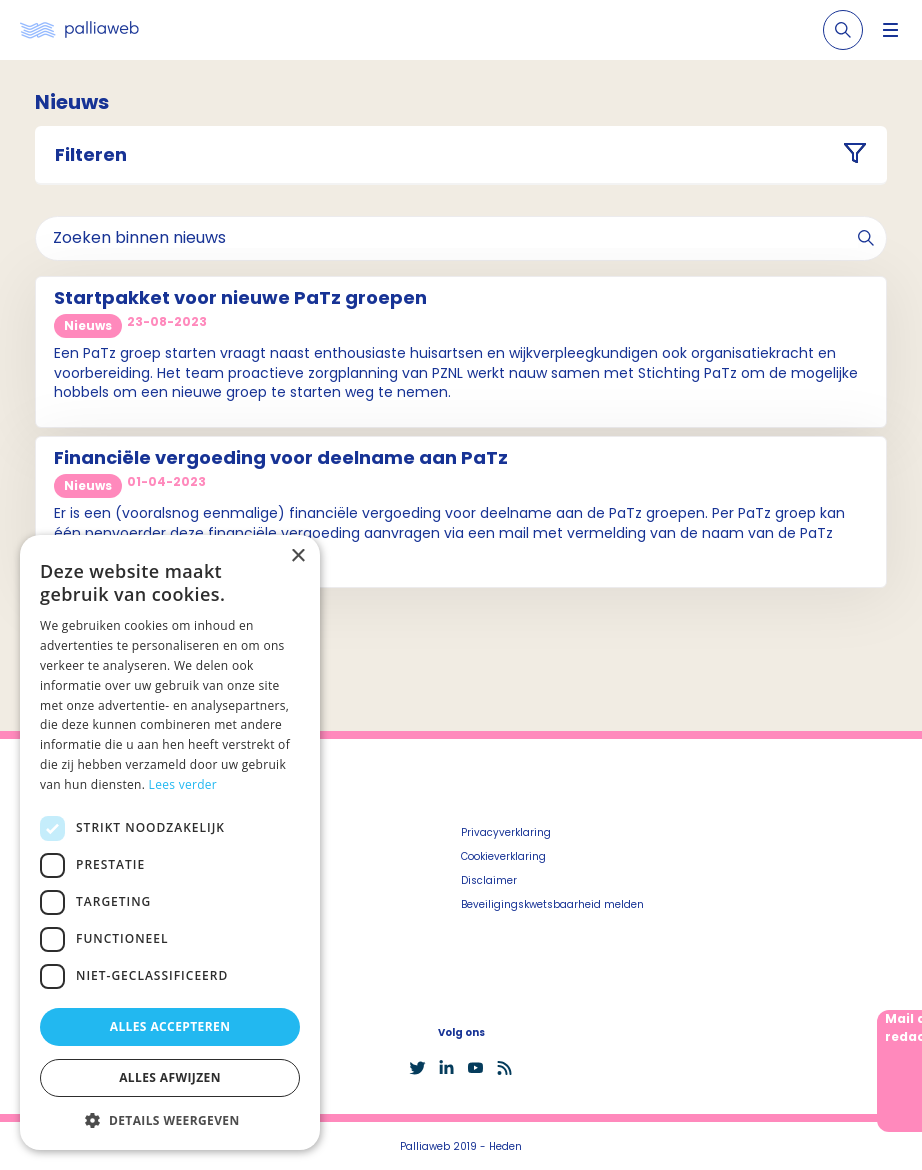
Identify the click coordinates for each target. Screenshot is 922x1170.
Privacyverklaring (506, 832)
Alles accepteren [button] (170, 1026)
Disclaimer (489, 880)
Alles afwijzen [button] (170, 1077)
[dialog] (170, 842)
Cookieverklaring (503, 856)
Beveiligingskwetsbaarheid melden (552, 904)
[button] (170, 1120)
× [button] (297, 556)
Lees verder (183, 784)
